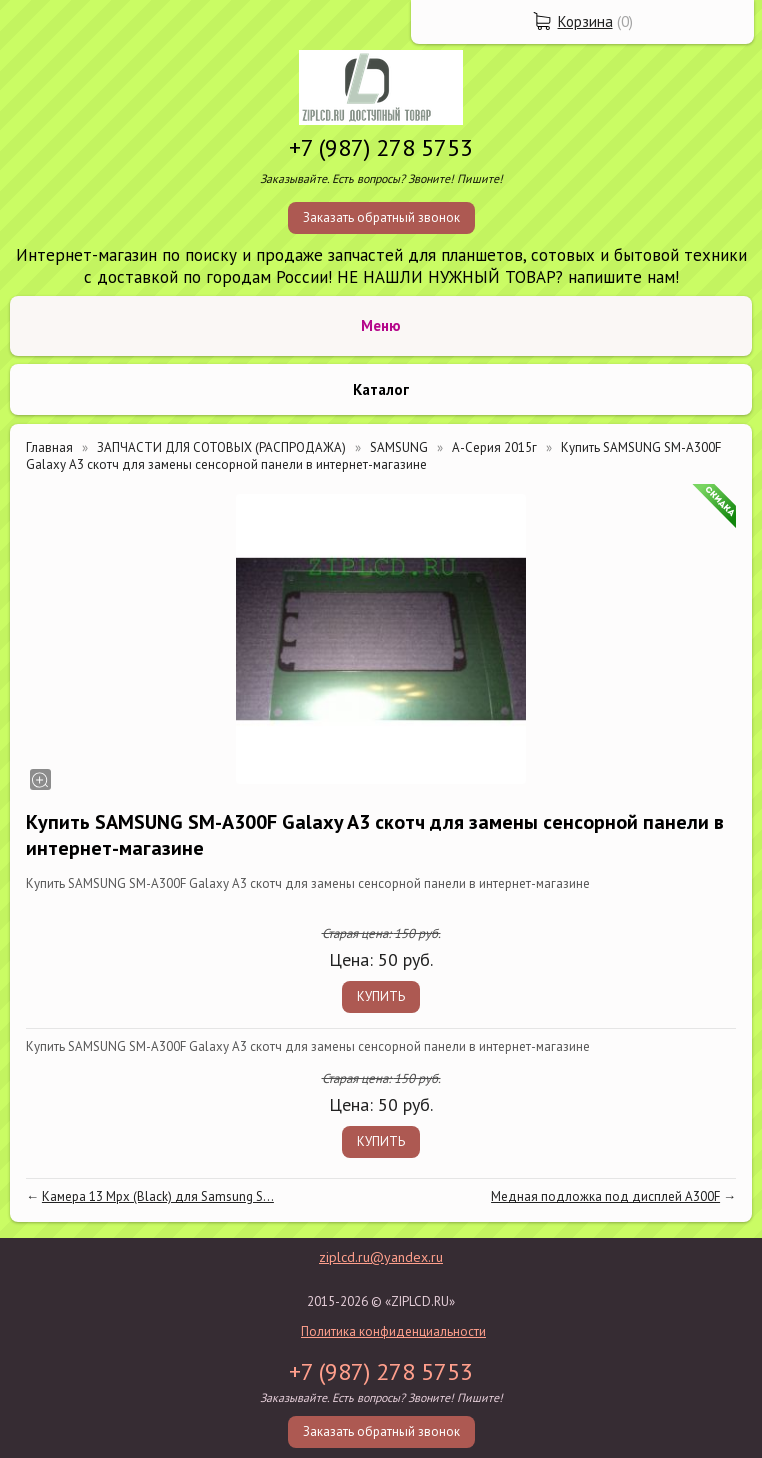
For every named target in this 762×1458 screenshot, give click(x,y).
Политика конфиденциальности (393, 1331)
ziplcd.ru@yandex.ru (381, 1257)
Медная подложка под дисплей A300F (605, 1196)
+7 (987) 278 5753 (381, 147)
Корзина (585, 21)
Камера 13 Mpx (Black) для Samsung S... (158, 1196)
